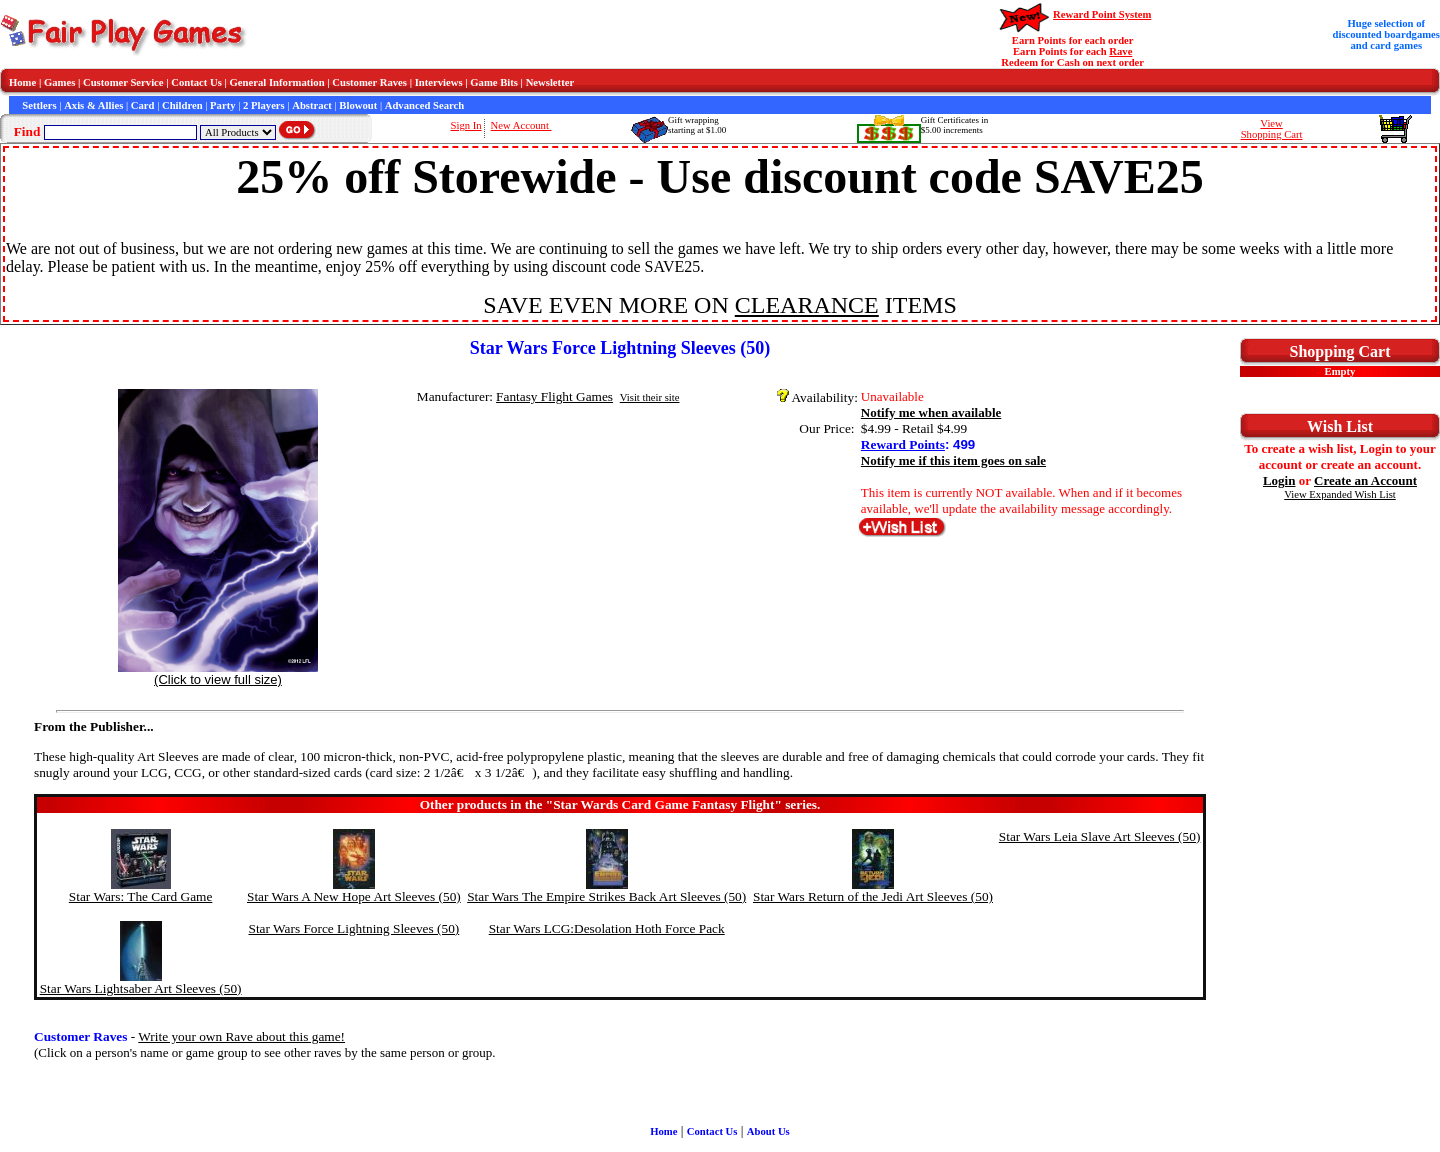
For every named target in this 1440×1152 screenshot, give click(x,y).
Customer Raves (369, 82)
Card (143, 105)
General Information (277, 82)
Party (222, 105)
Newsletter (550, 82)
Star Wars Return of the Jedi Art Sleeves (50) (873, 896)
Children (182, 105)
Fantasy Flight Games (554, 396)
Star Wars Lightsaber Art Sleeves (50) (141, 988)
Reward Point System (1102, 14)
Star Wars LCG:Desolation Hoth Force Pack (607, 928)
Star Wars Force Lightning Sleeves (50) (353, 928)
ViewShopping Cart (1272, 129)
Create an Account (1365, 480)
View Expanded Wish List (1340, 494)
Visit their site (650, 397)
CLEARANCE (807, 305)
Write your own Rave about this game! (241, 1036)
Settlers (39, 105)
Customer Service (123, 82)
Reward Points (903, 444)
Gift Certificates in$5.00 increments (954, 125)
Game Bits (494, 82)
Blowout (358, 105)
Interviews (439, 82)
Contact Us (196, 82)
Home (22, 82)
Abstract (312, 105)
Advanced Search (424, 105)
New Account (521, 125)
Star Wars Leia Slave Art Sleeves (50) (1100, 836)
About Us (768, 1131)
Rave (1120, 51)
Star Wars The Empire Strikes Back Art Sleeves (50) (606, 896)
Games (59, 82)
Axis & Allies (93, 105)
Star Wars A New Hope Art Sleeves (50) (354, 896)
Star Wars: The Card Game (141, 896)
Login (1279, 480)
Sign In (466, 125)
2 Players (264, 105)
